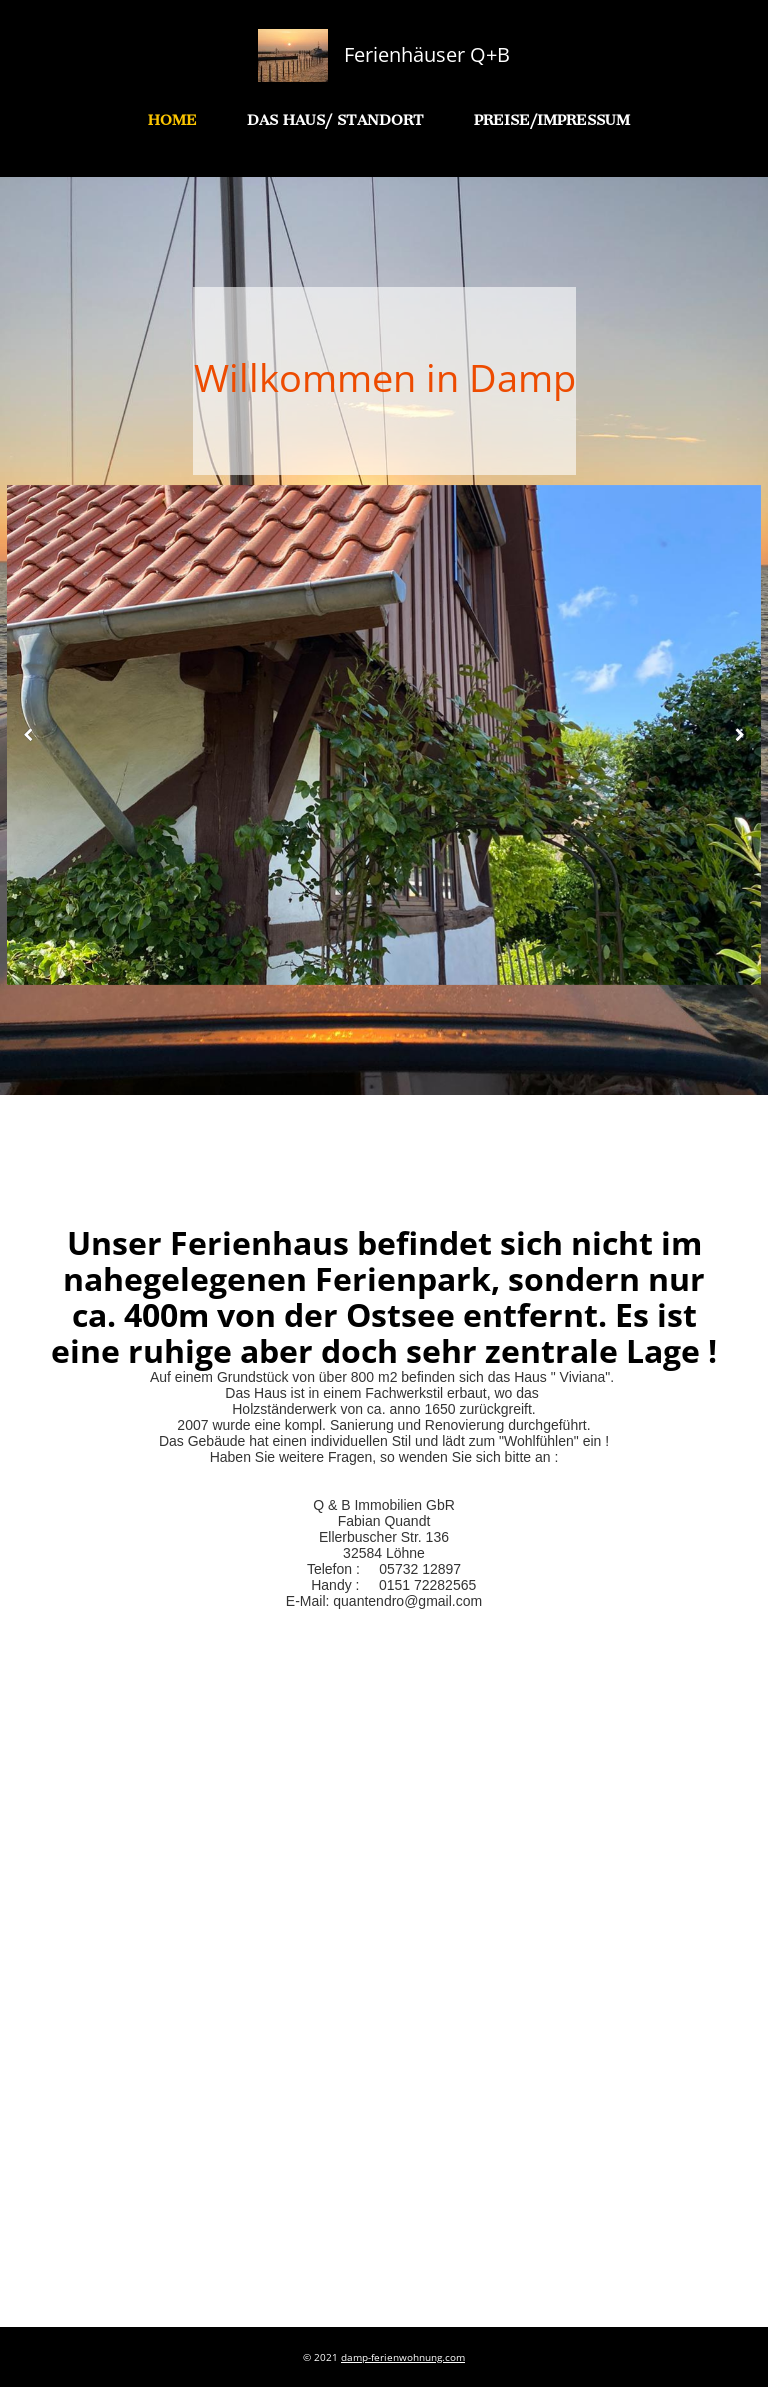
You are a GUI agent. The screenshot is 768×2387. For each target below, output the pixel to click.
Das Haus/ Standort (335, 120)
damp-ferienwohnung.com (403, 2357)
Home (172, 120)
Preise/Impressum (552, 120)
